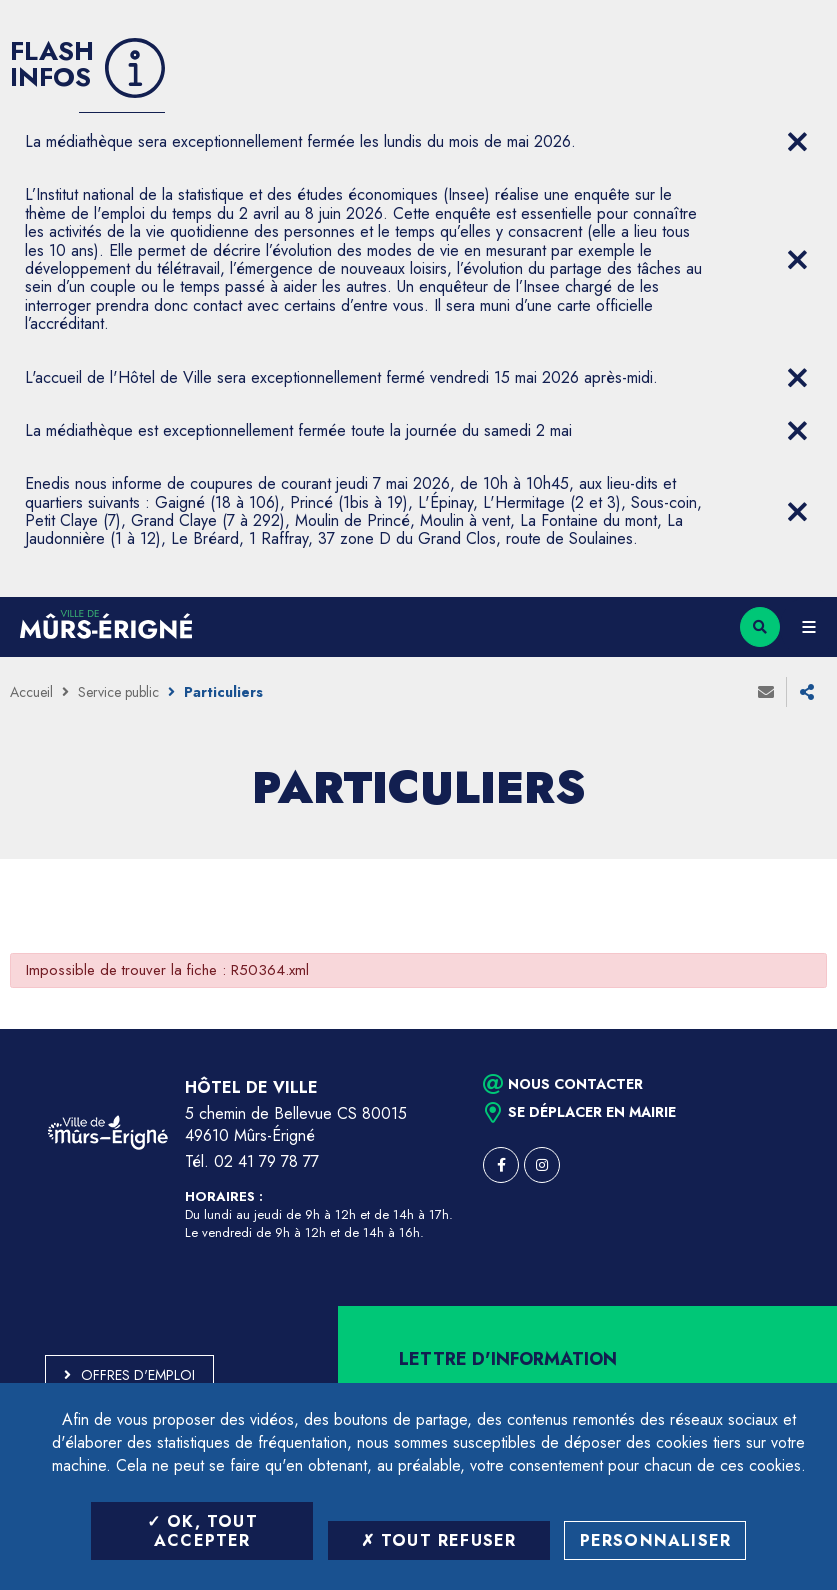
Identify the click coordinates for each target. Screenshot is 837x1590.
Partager (807, 692)
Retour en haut (787, 1029)
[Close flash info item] (797, 142)
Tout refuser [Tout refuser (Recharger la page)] (439, 1540)
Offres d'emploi (138, 1375)
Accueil (31, 692)
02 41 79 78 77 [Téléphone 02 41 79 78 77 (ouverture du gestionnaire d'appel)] (266, 1161)
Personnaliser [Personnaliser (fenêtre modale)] (656, 1540)
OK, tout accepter (202, 1531)
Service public (118, 692)
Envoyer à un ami (766, 692)
